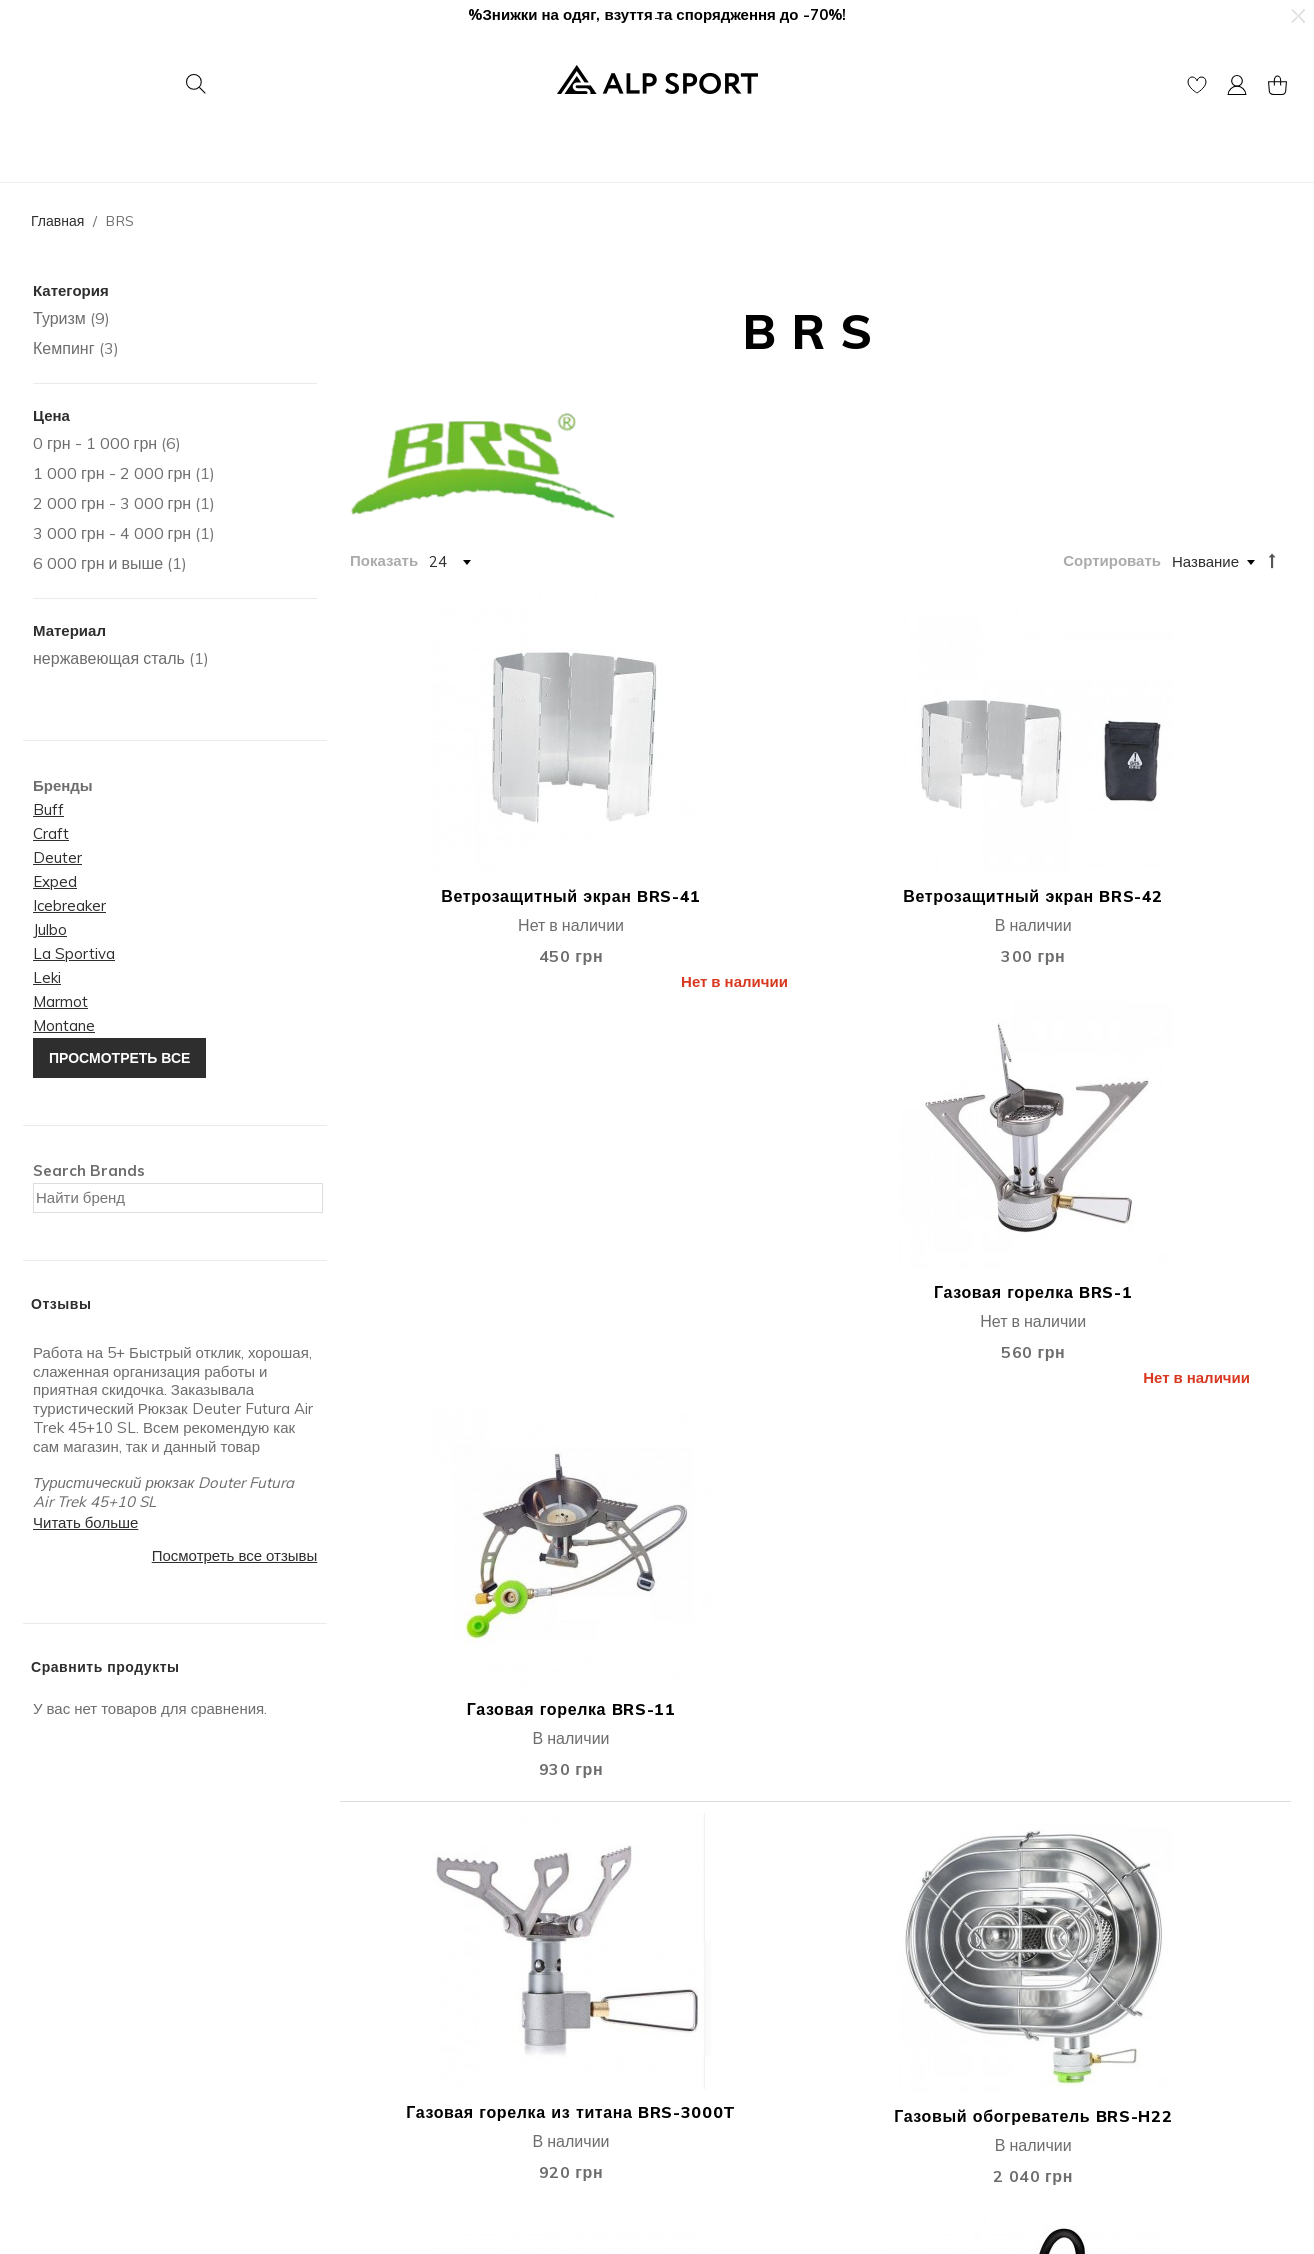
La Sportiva (74, 953)
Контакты (54, 1978)
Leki (47, 977)
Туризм (59, 318)
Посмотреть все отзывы (235, 1555)
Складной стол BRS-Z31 (458, 1593)
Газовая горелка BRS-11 (1172, 837)
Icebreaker (69, 905)
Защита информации (736, 2053)
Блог (38, 2053)
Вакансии (55, 2028)
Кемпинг (64, 348)
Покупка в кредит (723, 2028)
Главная (57, 221)
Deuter (57, 857)
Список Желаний (401, 2003)
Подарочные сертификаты (434, 2053)
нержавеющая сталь (109, 658)
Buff (48, 809)
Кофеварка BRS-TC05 (1172, 1226)
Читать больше (85, 1522)
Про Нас (51, 1953)
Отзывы (49, 2003)
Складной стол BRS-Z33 (696, 1593)
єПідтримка (703, 2078)
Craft (51, 833)
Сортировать (1112, 560)
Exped (55, 881)
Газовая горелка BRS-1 (934, 837)
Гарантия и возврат (730, 2003)
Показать (384, 560)
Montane (64, 1025)
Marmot (60, 1001)
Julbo (50, 929)
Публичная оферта (408, 2028)
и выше (98, 563)
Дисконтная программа (743, 1978)
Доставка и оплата (727, 1953)
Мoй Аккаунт (386, 1953)
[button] (1297, 16)
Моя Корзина (387, 1978)
